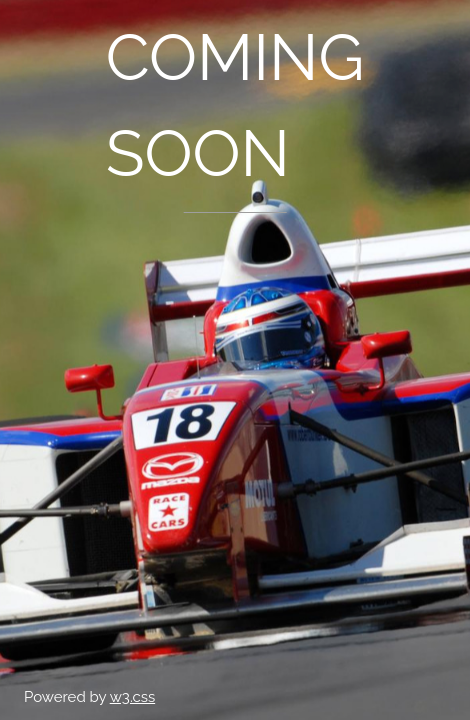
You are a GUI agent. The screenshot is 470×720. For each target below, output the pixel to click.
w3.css (132, 697)
